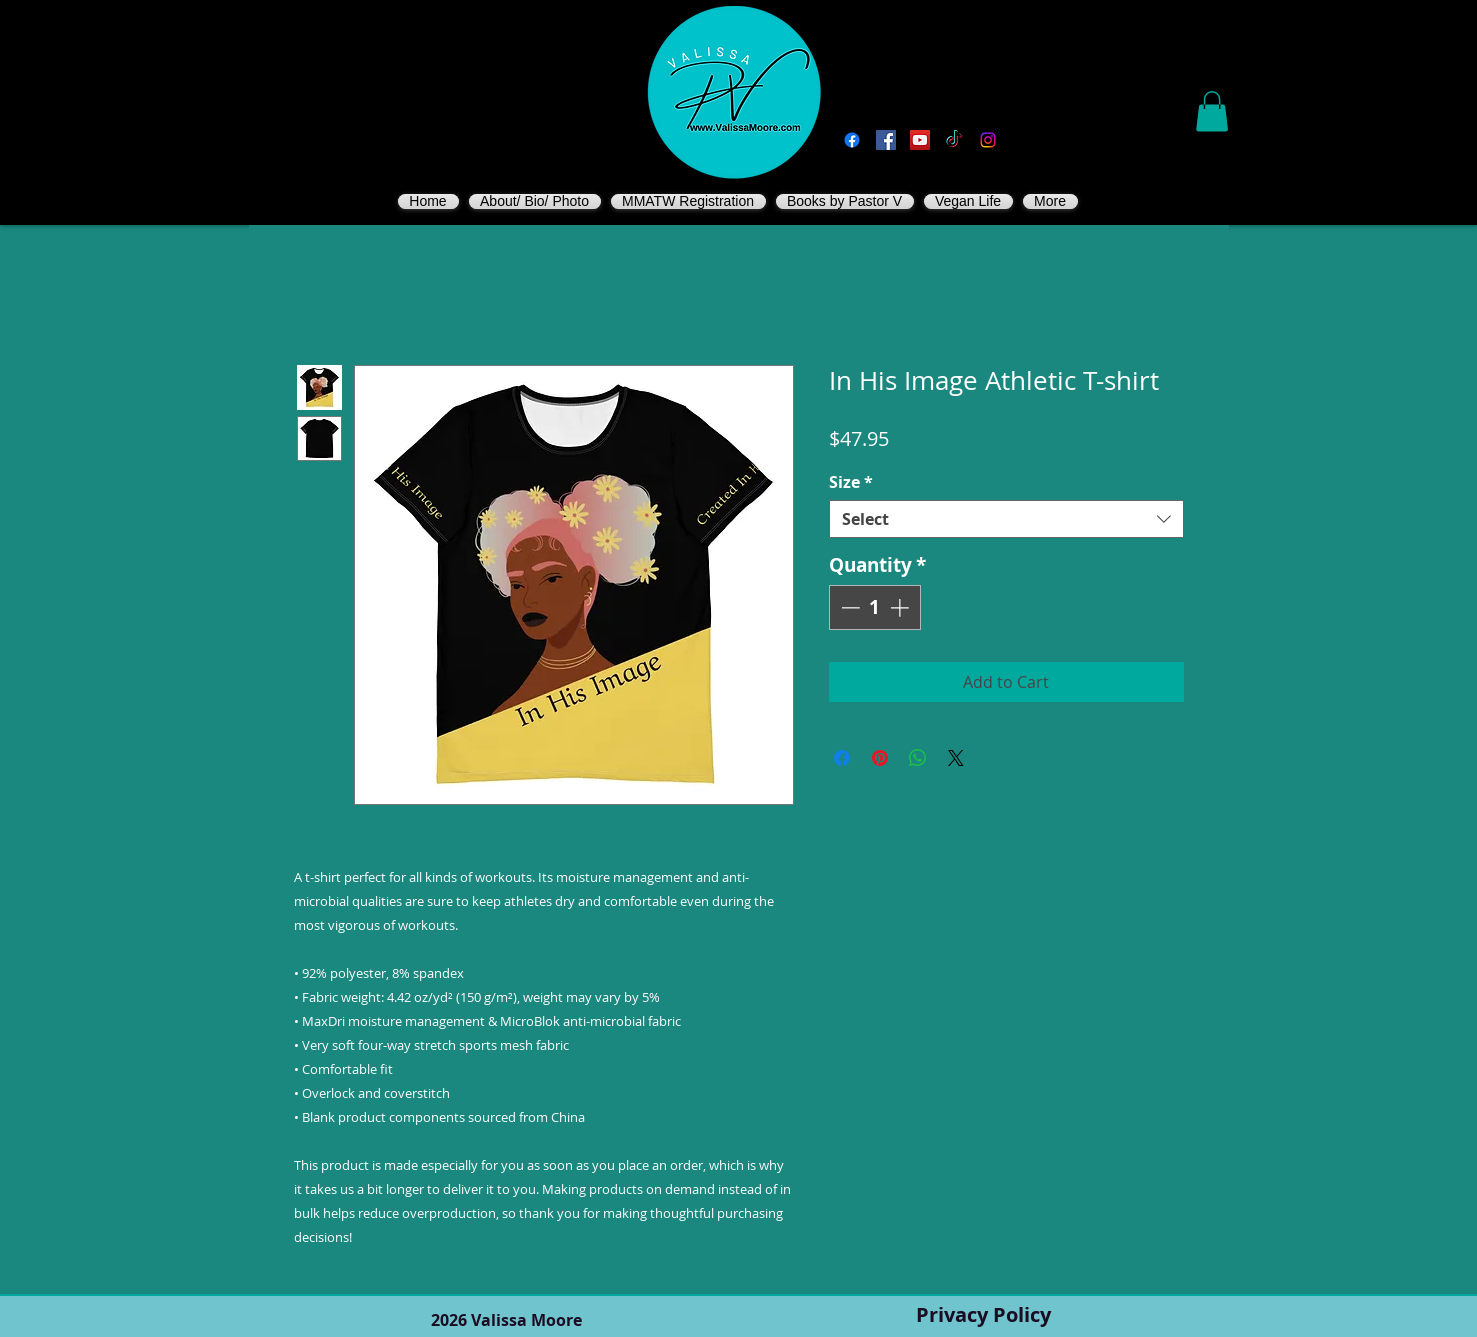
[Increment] (901, 607)
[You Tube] (920, 140)
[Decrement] (848, 607)
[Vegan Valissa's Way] (886, 140)
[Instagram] (988, 140)
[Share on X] (956, 758)
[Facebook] (852, 140)
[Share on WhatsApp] (918, 758)
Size (851, 482)
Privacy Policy (983, 1314)
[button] (1212, 111)
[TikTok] (954, 140)
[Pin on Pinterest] (880, 758)
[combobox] (1006, 519)
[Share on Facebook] (842, 758)
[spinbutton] (874, 607)
